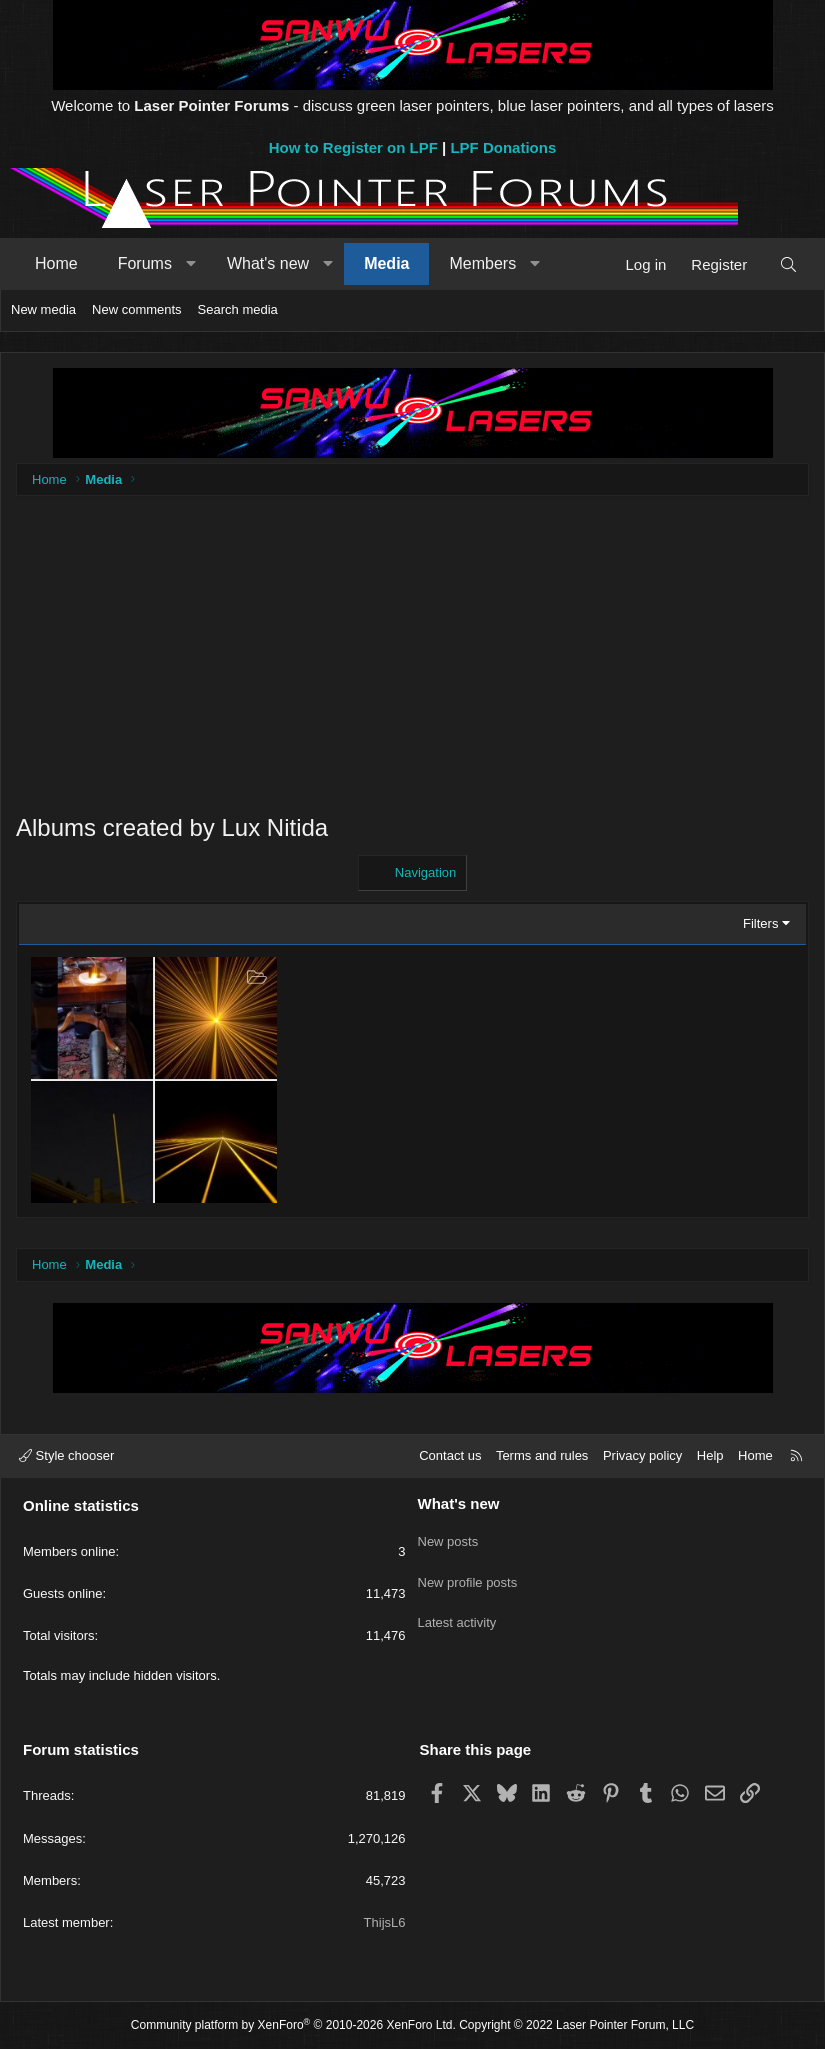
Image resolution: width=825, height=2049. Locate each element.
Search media (238, 309)
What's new (268, 263)
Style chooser (66, 1455)
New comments (137, 309)
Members (482, 263)
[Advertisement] (412, 666)
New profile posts (468, 1573)
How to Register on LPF (353, 147)
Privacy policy (642, 1455)
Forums (145, 263)
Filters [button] (760, 923)
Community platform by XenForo (293, 2025)
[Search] (788, 264)
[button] (190, 264)
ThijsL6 (385, 1922)
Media (386, 263)
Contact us (450, 1455)
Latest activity (457, 1609)
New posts (448, 1537)
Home (56, 263)
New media (43, 309)
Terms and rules (542, 1455)
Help (710, 1455)
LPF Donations (503, 147)
